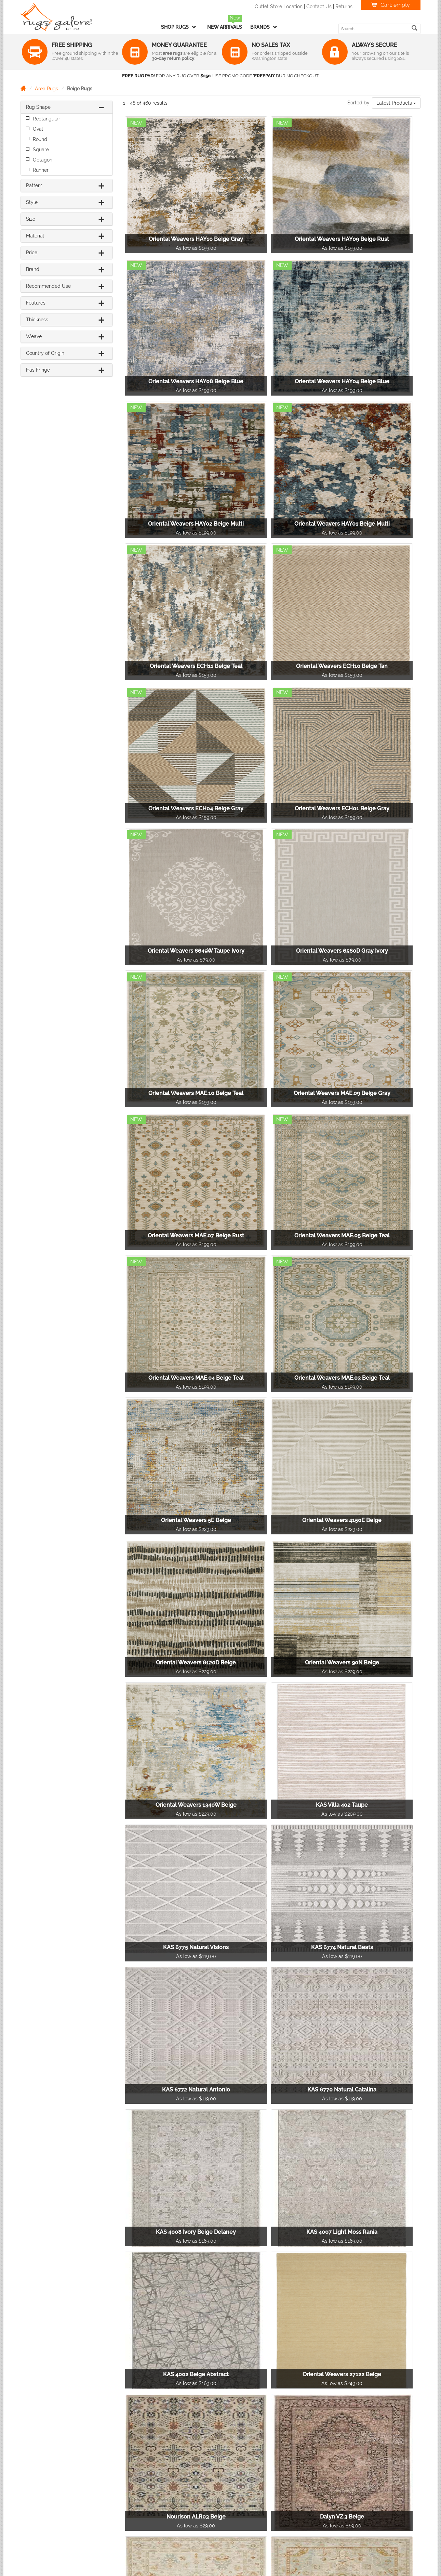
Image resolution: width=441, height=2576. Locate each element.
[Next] (357, 2412)
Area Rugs (46, 88)
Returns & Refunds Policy (354, 2463)
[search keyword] (375, 29)
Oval (38, 129)
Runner (41, 170)
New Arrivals (224, 27)
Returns (343, 6)
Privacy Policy (341, 2474)
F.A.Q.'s (333, 2495)
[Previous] (192, 2412)
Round (40, 139)
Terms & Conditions (348, 2485)
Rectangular (46, 118)
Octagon (42, 160)
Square (41, 149)
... (305, 2412)
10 (321, 2412)
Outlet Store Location (279, 6)
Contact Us (319, 6)
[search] (414, 28)
